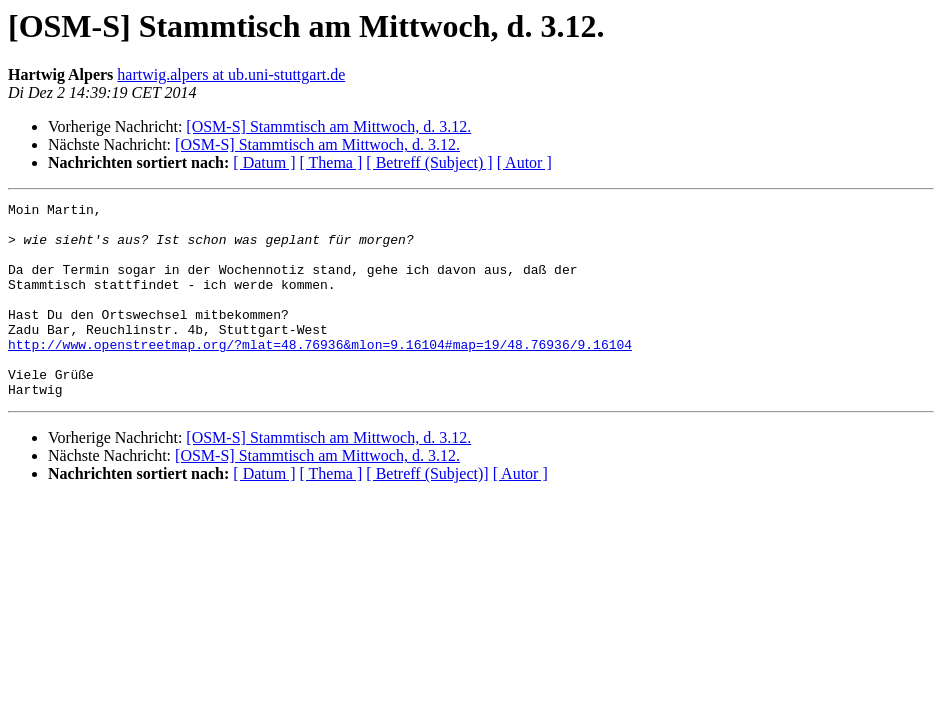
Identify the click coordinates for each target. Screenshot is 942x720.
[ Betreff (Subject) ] (429, 162)
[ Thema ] (331, 162)
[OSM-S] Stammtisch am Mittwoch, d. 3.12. (328, 126)
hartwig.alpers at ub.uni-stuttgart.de (231, 74)
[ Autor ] (524, 162)
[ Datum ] (264, 162)
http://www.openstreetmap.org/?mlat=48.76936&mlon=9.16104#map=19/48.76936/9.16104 (320, 374)
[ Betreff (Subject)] (427, 512)
